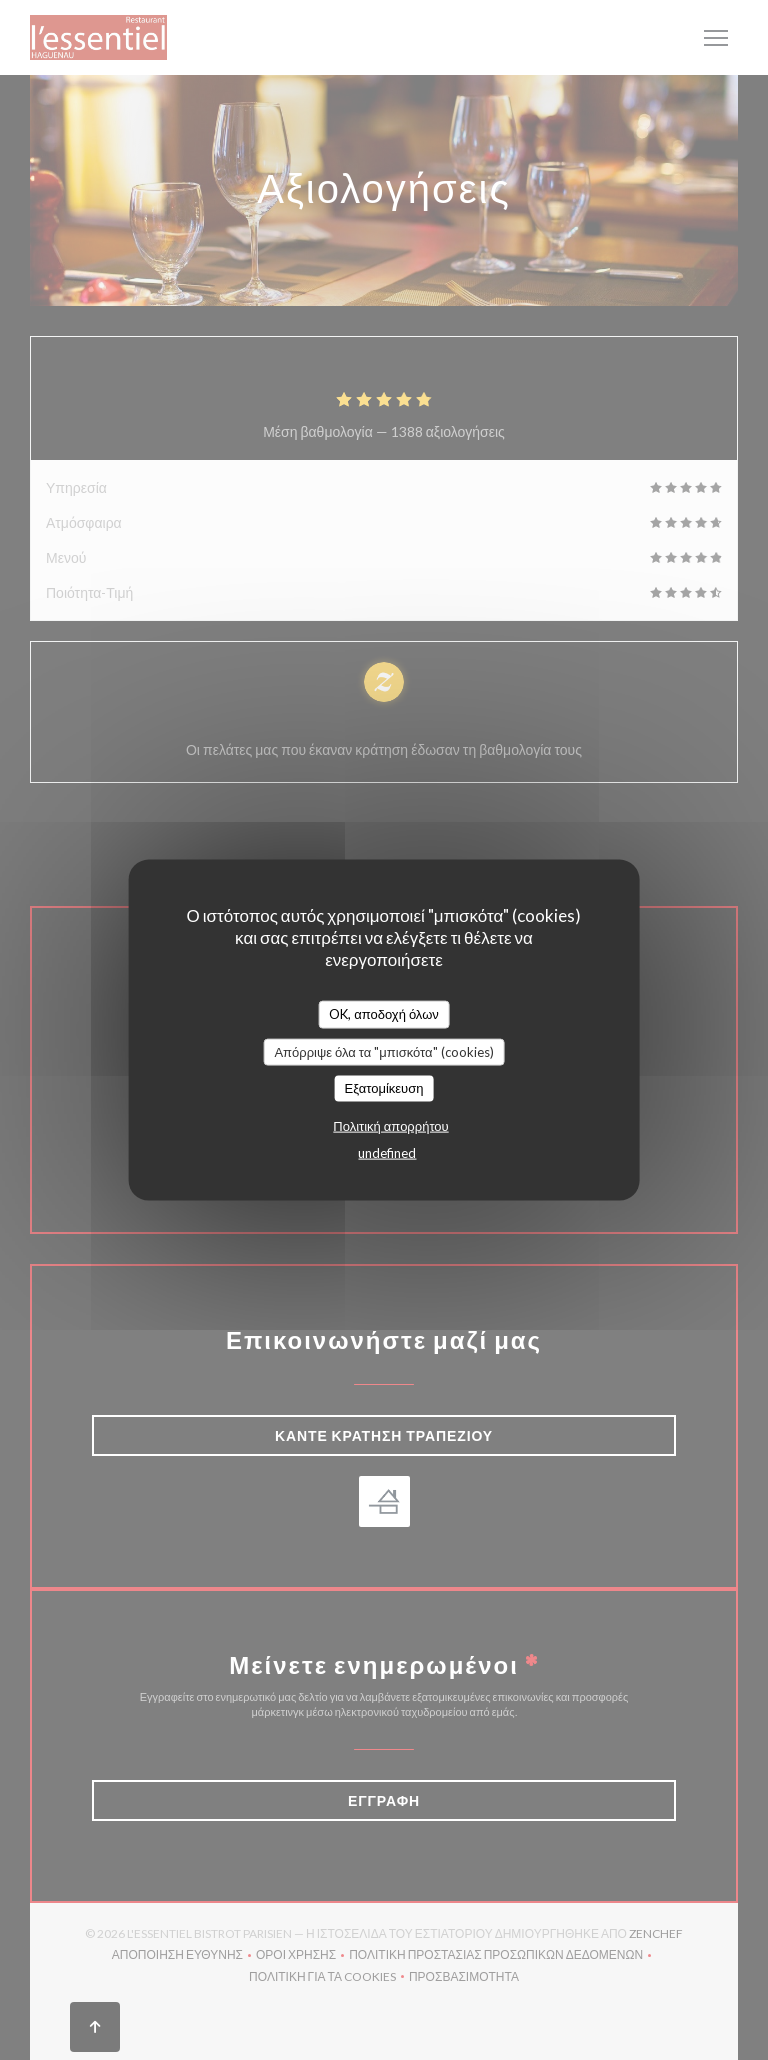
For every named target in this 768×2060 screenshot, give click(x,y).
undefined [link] (387, 1152)
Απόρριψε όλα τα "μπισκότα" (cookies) (383, 1051)
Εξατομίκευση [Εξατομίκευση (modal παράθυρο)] (384, 1088)
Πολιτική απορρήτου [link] (390, 1125)
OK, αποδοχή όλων (384, 1014)
